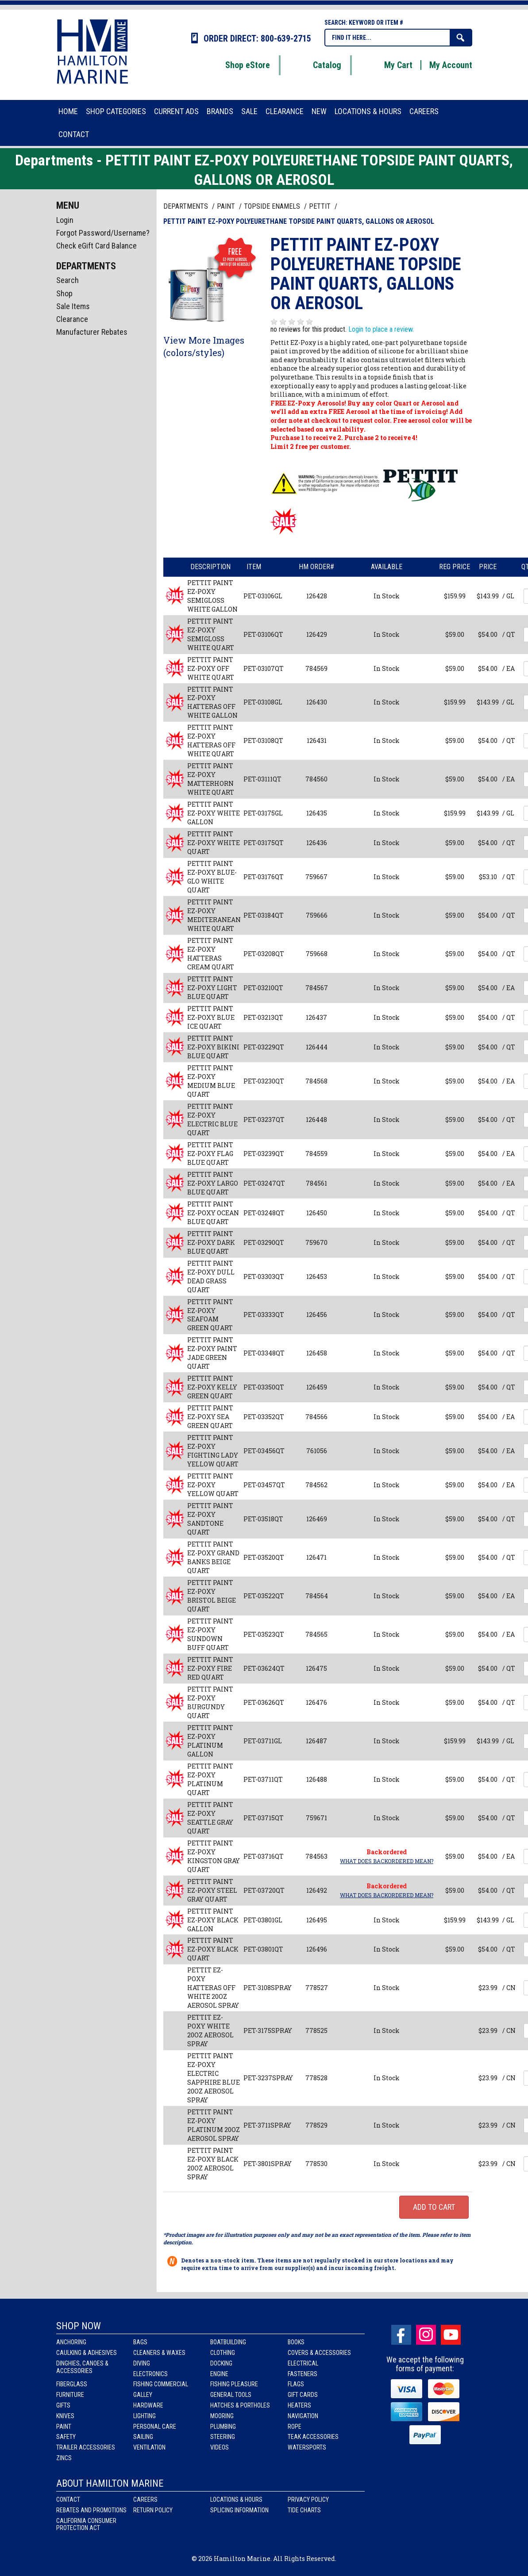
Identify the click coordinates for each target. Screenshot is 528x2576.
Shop (64, 293)
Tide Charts (304, 2510)
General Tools (230, 2394)
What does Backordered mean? (386, 1860)
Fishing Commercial (160, 2384)
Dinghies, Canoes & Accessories (82, 2367)
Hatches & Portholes (240, 2405)
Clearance (72, 319)
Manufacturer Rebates (91, 332)
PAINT (227, 206)
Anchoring (71, 2342)
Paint (63, 2426)
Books (296, 2342)
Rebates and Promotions (91, 2510)
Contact (68, 2499)
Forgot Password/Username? (103, 232)
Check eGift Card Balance (96, 245)
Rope (294, 2426)
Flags (296, 2384)
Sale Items (73, 306)
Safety (66, 2436)
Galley (142, 2394)
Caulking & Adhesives (86, 2352)
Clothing (222, 2352)
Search (67, 280)
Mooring (222, 2415)
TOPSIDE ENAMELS (273, 206)
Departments (186, 206)
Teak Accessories (313, 2436)
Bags (140, 2342)
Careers (145, 2499)
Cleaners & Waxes (159, 2352)
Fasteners (302, 2373)
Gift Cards (303, 2394)
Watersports (307, 2447)
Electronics (150, 2373)
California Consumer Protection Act (86, 2524)
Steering (222, 2436)
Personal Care (154, 2426)
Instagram (426, 2335)
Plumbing (223, 2426)
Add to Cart (434, 2207)
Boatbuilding (228, 2342)
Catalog (316, 65)
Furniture (70, 2394)
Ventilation (149, 2447)
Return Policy (153, 2510)
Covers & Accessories (319, 2352)
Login (64, 220)
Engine (219, 2373)
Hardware (148, 2405)
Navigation (303, 2415)
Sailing (143, 2436)
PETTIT (320, 206)
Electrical (303, 2363)
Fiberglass (71, 2384)
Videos (219, 2447)
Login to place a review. (381, 329)
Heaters (299, 2405)
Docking (221, 2363)
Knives (65, 2415)
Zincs (64, 2457)
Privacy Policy (308, 2499)
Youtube (451, 2335)
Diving (141, 2363)
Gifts (63, 2405)
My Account (450, 65)
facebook (401, 2335)
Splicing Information (239, 2510)
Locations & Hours (236, 2499)
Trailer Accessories (85, 2447)
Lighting (144, 2415)
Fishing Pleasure (234, 2384)
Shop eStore (236, 65)
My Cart (387, 65)
